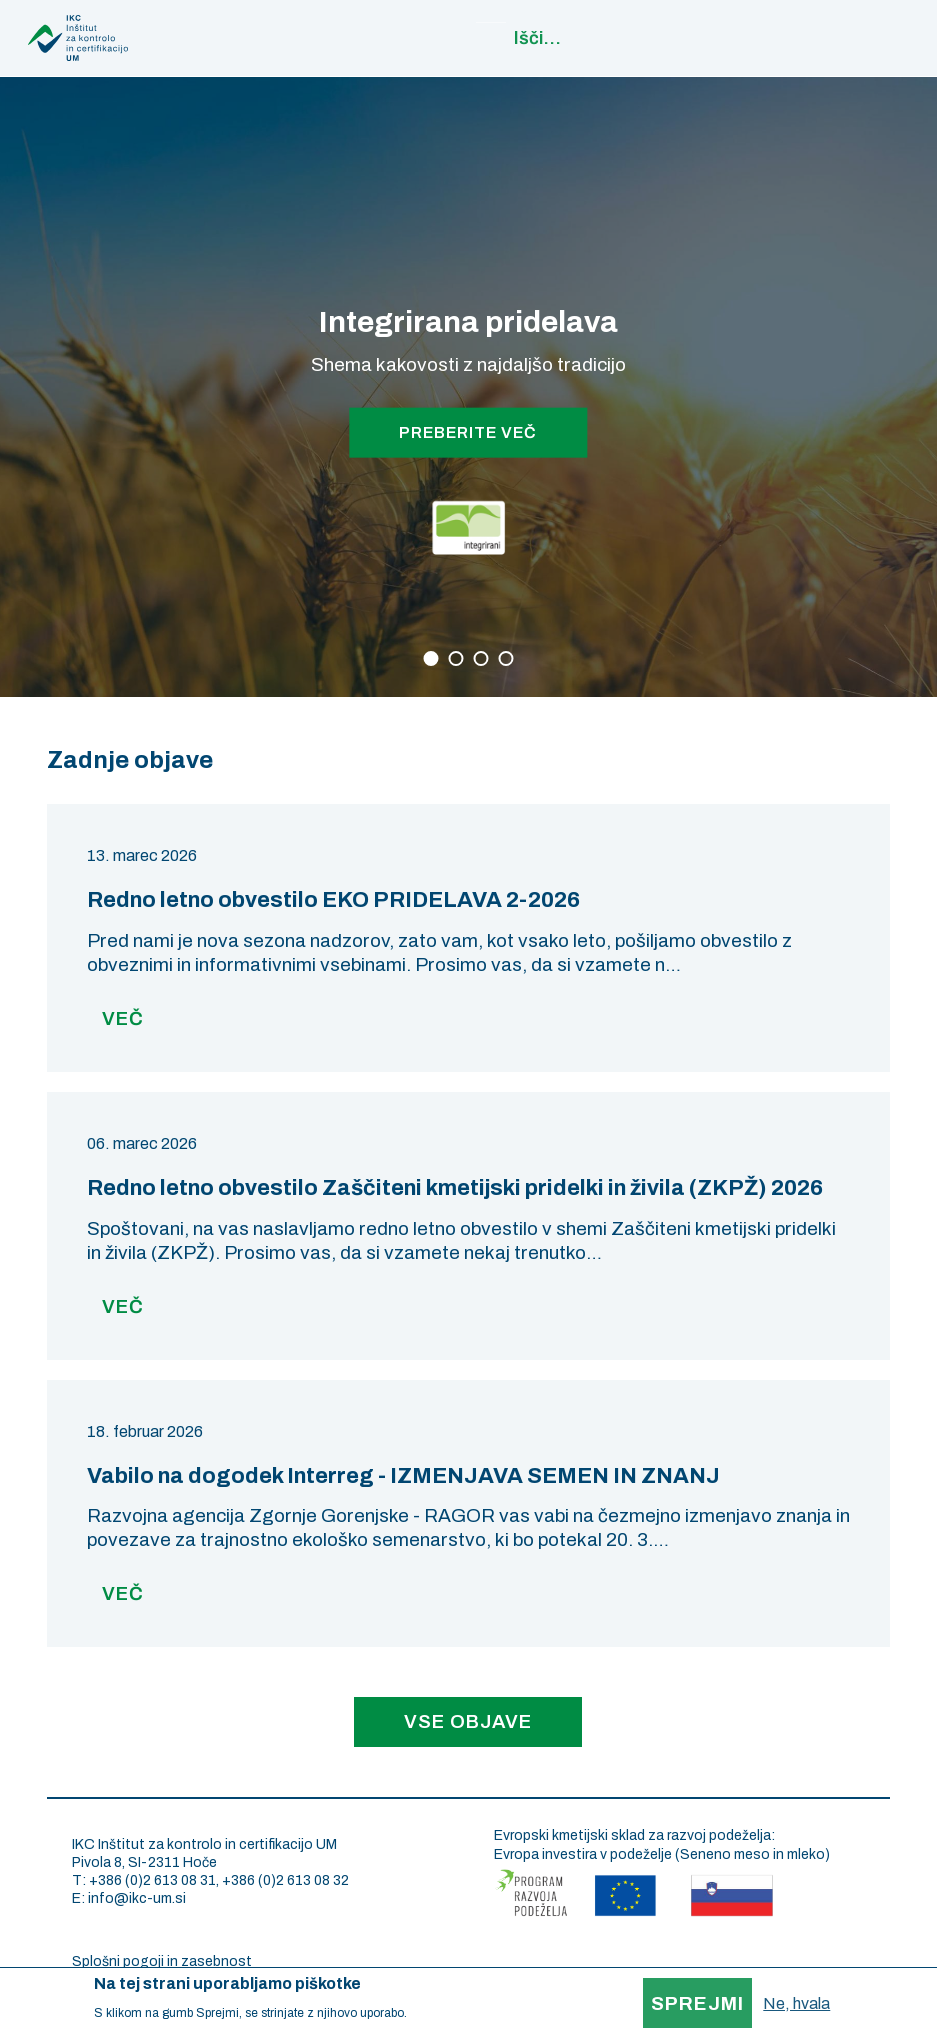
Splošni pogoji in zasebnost (162, 1961)
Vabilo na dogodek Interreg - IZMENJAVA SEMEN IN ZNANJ (403, 1476)
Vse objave (468, 1721)
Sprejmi (697, 2003)
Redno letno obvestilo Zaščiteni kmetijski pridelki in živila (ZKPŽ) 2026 (455, 1188)
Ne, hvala (796, 2003)
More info (435, 2013)
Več (123, 1018)
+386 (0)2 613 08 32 (285, 1880)
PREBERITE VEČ (468, 431)
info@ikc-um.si (137, 1898)
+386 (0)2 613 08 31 (152, 1880)
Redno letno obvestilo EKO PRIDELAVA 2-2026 (333, 900)
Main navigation (912, 35)
